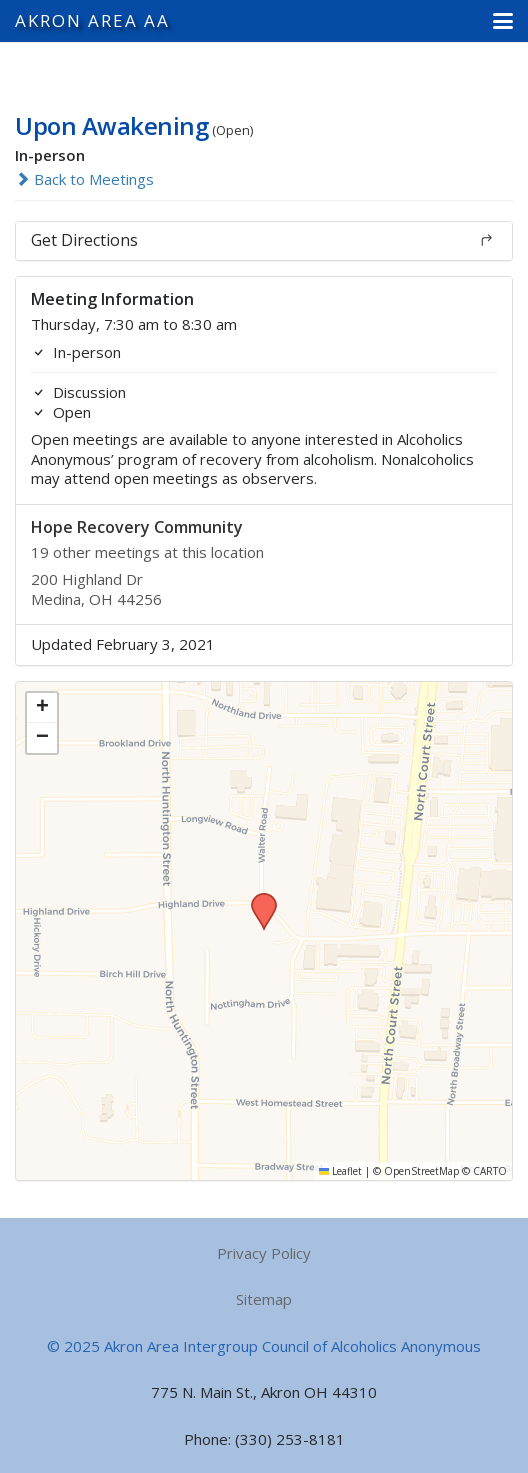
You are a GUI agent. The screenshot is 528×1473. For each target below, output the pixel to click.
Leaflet (340, 1171)
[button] (503, 21)
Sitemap (264, 1299)
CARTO (490, 1171)
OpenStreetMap (421, 1171)
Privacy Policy (264, 1253)
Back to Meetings (84, 179)
